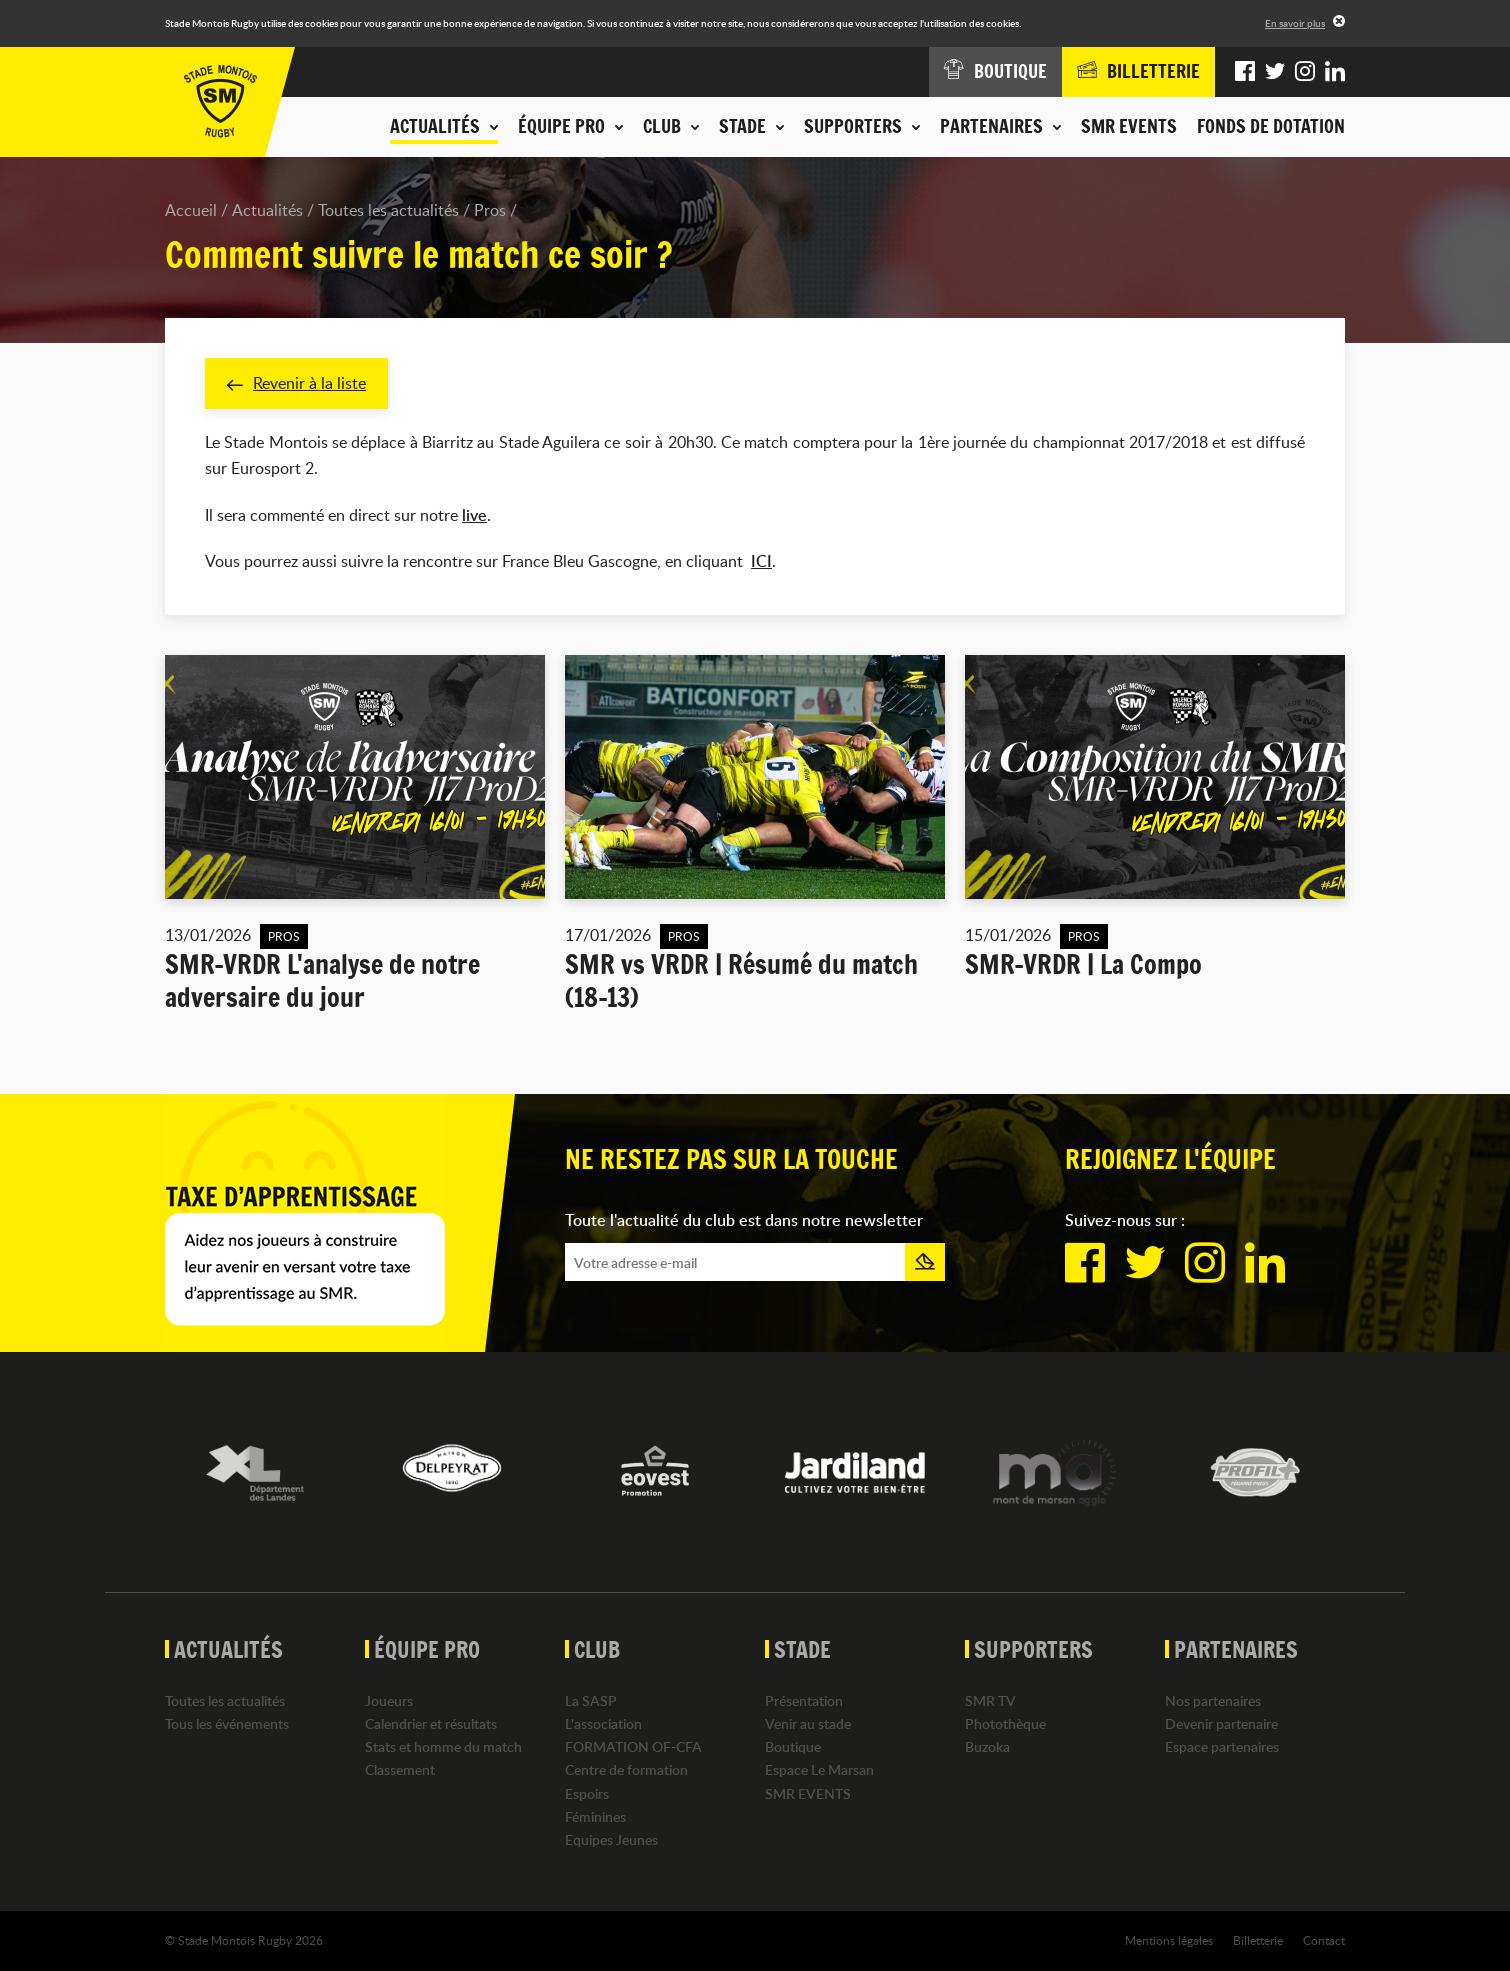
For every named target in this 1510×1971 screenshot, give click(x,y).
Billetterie (1258, 1940)
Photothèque (1005, 1723)
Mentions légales (1169, 1940)
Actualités (267, 210)
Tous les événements (227, 1723)
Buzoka (987, 1746)
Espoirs (587, 1793)
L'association (603, 1723)
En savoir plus (1295, 23)
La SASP (591, 1700)
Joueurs (389, 1700)
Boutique (793, 1746)
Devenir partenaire (1221, 1723)
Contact (1324, 1940)
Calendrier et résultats (431, 1723)
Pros (490, 210)
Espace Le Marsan (819, 1769)
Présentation (804, 1700)
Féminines (595, 1816)
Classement (400, 1769)
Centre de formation (626, 1769)
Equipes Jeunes (611, 1839)
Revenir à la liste (296, 383)
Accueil (191, 210)
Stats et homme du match (443, 1746)
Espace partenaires (1222, 1746)
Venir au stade (808, 1723)
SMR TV (990, 1700)
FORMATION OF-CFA (633, 1746)
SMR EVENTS (1129, 126)
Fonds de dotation (1271, 126)
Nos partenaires (1213, 1700)
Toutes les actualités (388, 210)
